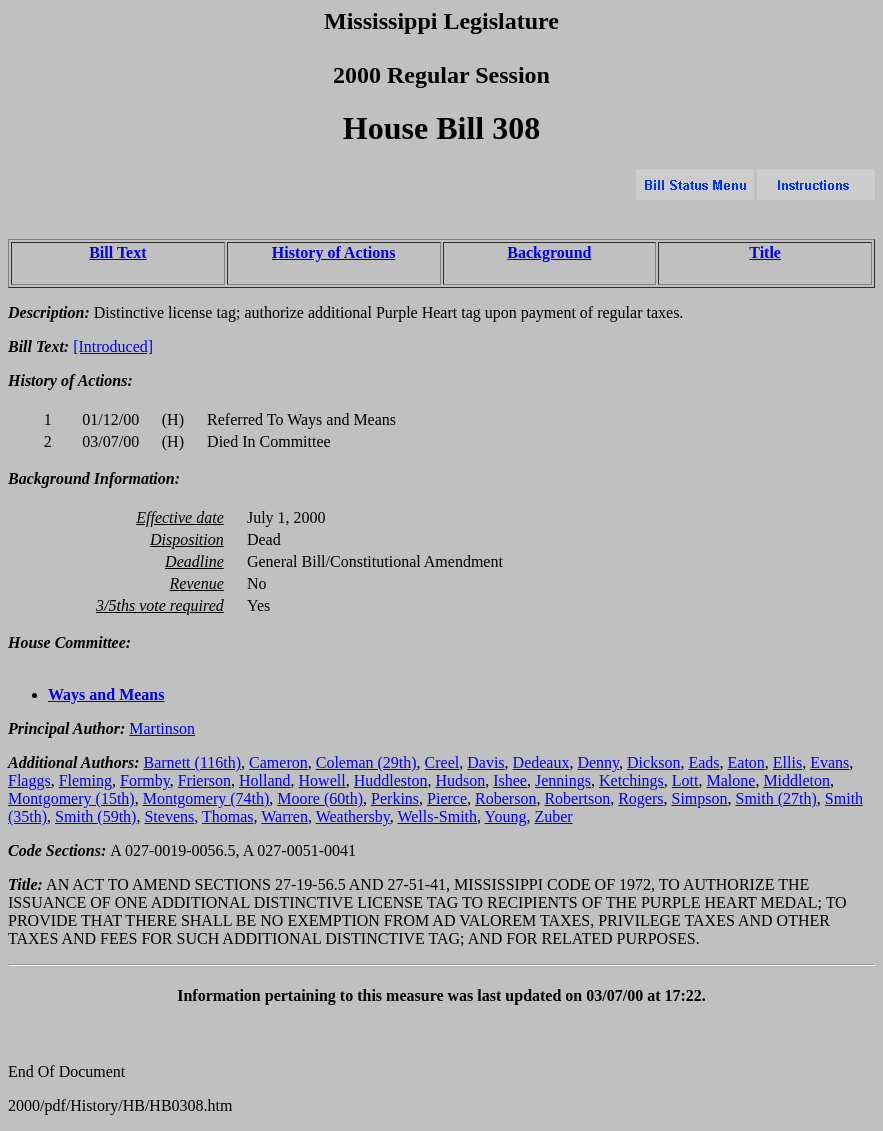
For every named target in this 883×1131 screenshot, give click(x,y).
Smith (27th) (776, 798)
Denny (598, 762)
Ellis (787, 762)
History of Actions (334, 252)
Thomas (228, 816)
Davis (485, 762)
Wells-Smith (437, 816)
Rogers (640, 798)
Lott (685, 780)
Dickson (653, 762)
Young (505, 816)
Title (765, 252)
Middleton (796, 780)
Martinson (162, 728)
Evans (829, 762)
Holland (265, 780)
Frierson (204, 780)
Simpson (700, 798)
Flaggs (29, 780)
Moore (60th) (320, 798)
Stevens (169, 816)
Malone (731, 780)
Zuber (553, 816)
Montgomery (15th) (71, 798)
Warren (284, 816)
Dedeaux (541, 762)
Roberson (505, 798)
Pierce (447, 798)
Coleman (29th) (366, 762)
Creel (442, 762)
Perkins (395, 798)
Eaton (746, 762)
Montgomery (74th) (206, 798)
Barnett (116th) (192, 762)
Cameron (278, 762)
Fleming (85, 780)
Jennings (563, 780)
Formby (145, 780)
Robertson (577, 798)
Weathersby (353, 816)
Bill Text (117, 252)
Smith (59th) (95, 816)
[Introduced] (113, 346)
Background (549, 252)
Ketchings (631, 780)
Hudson (460, 780)
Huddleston (391, 780)
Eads (703, 762)
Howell (322, 780)
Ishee (510, 780)
